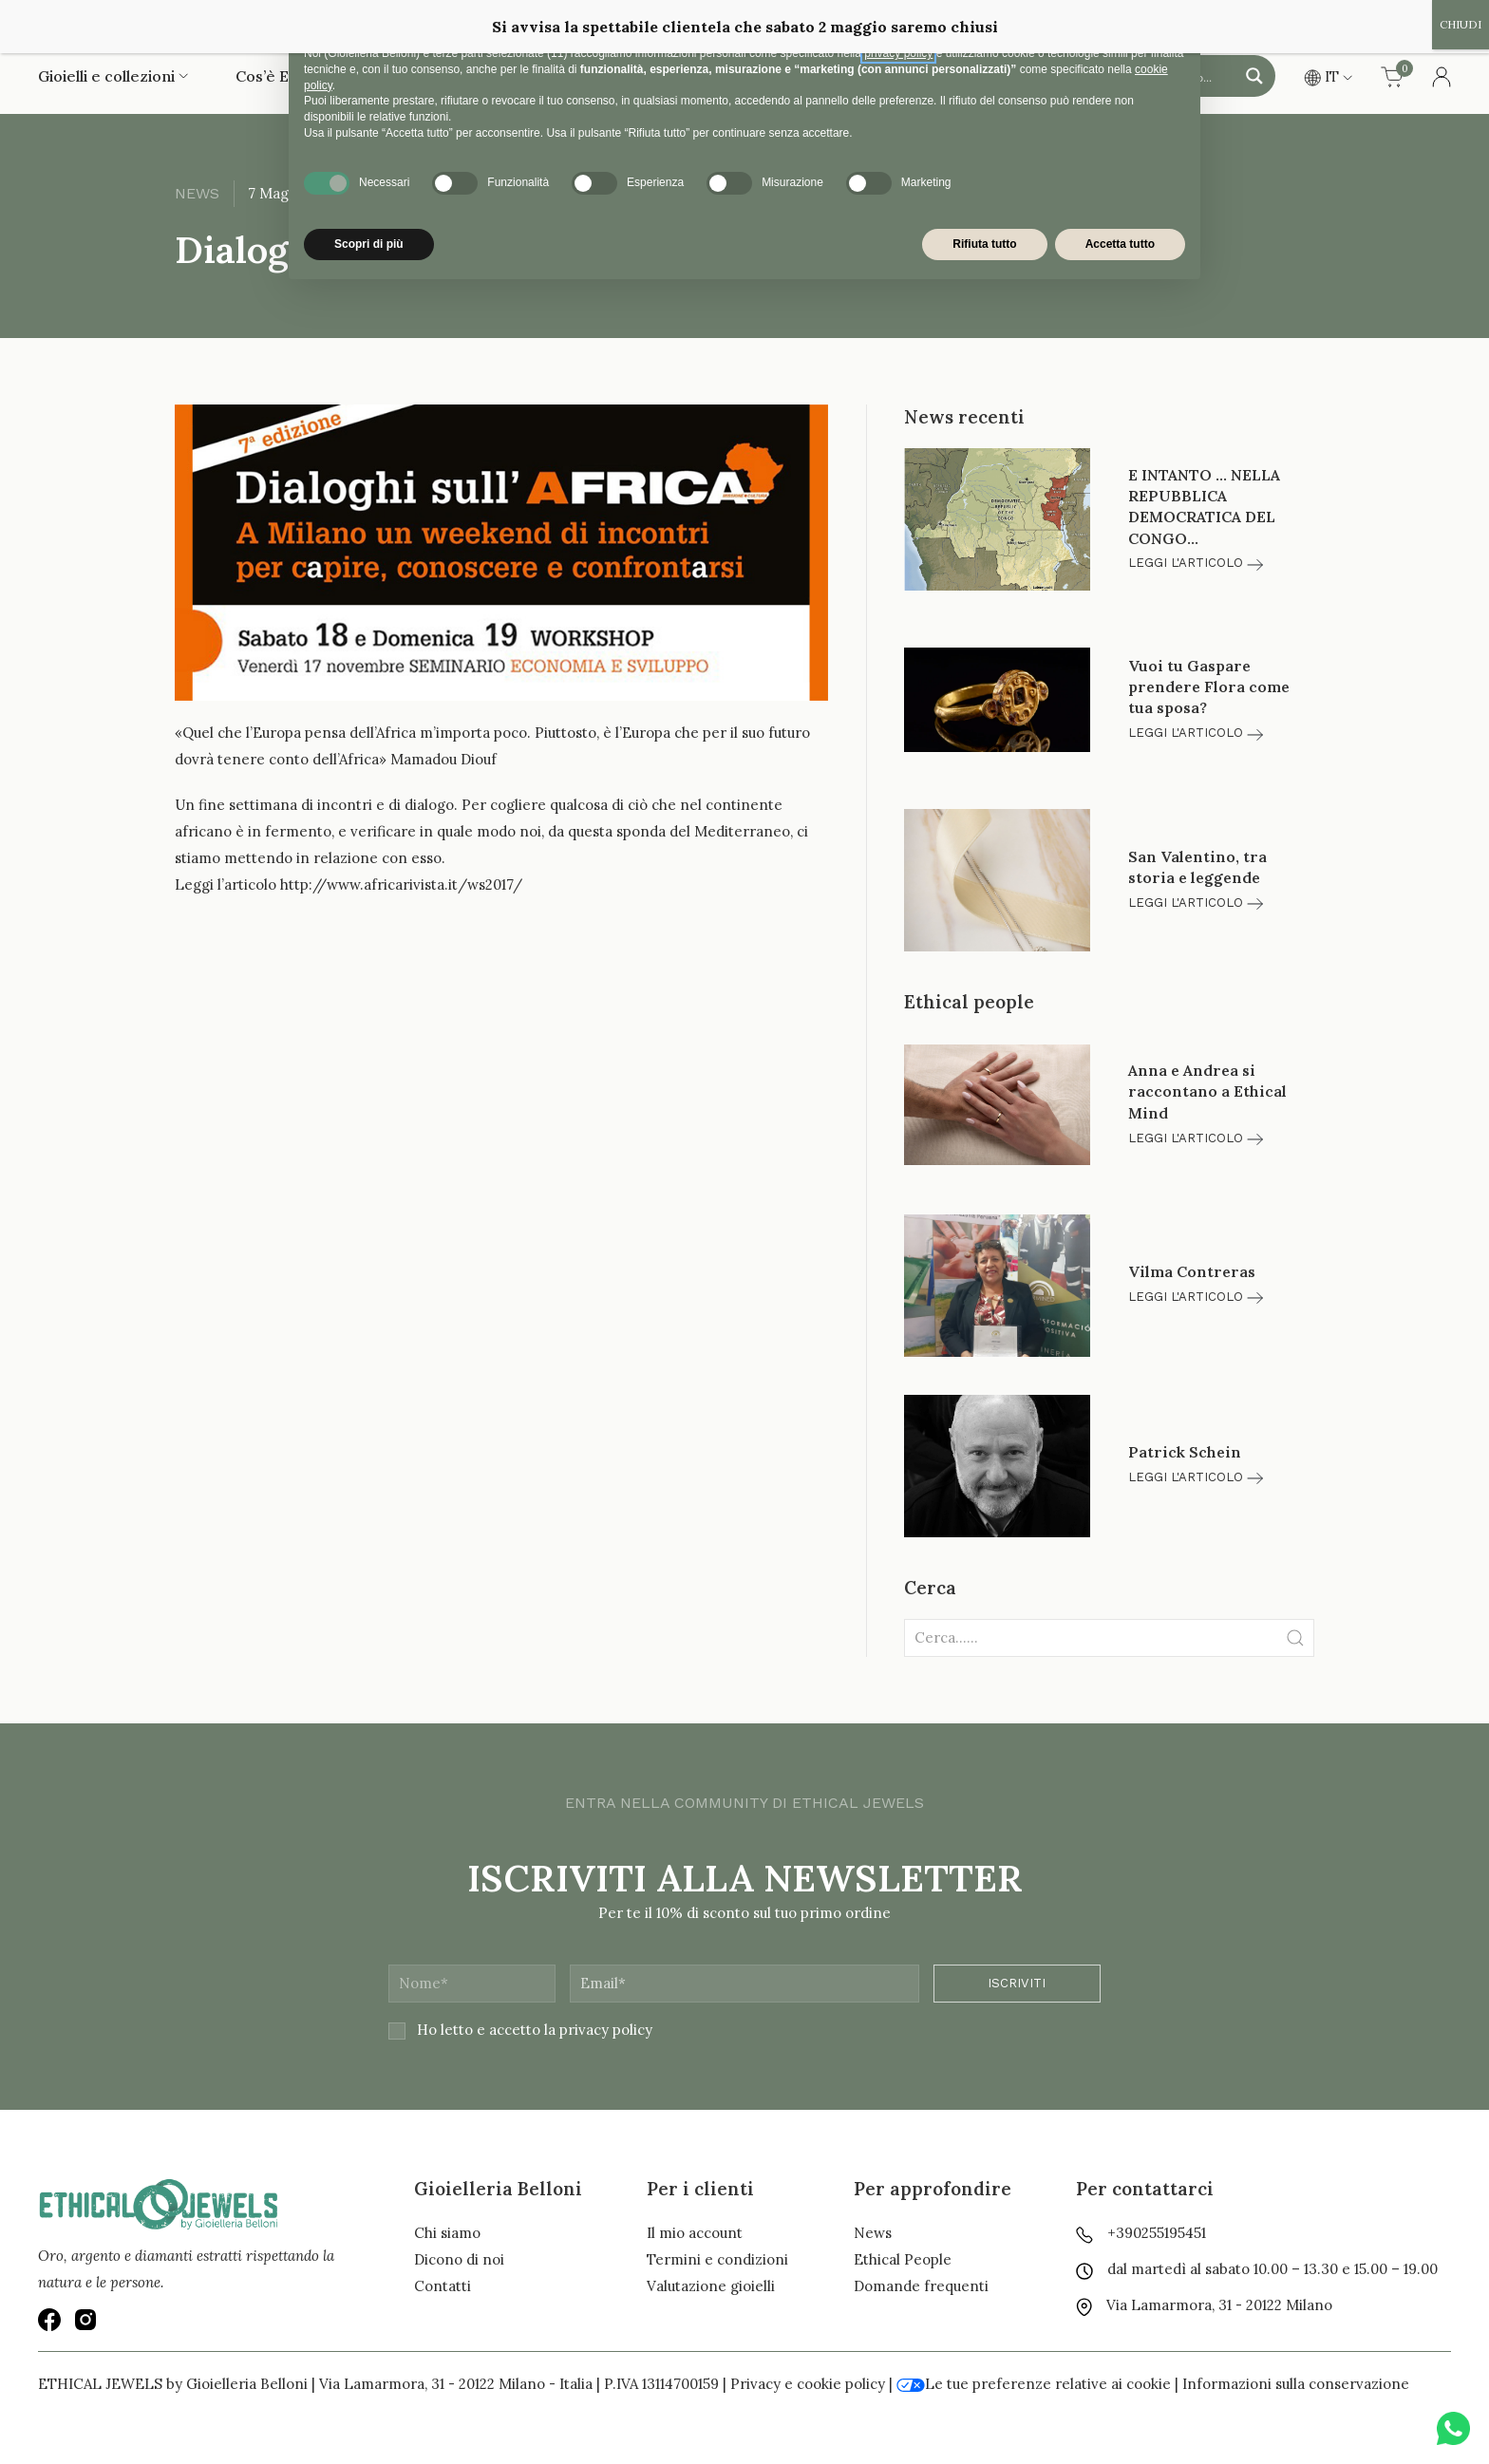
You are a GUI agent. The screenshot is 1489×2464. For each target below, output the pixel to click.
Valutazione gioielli (711, 2286)
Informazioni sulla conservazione (1295, 2384)
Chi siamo (447, 2233)
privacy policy (605, 2030)
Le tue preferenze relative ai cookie (1033, 2384)
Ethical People (903, 2259)
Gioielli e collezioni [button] (113, 75)
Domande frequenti (921, 2286)
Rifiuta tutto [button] (984, 244)
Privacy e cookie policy (807, 2384)
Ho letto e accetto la (520, 2030)
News (873, 2233)
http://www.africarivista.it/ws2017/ (401, 884)
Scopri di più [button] (369, 244)
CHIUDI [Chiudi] (1460, 24)
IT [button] (1328, 76)
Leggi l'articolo (1195, 562)
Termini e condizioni (717, 2259)
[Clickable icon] (1109, 1638)
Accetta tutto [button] (1120, 244)
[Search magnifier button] (1254, 76)
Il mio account (695, 2233)
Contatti (442, 2286)
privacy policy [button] (898, 53)
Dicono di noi (459, 2259)
